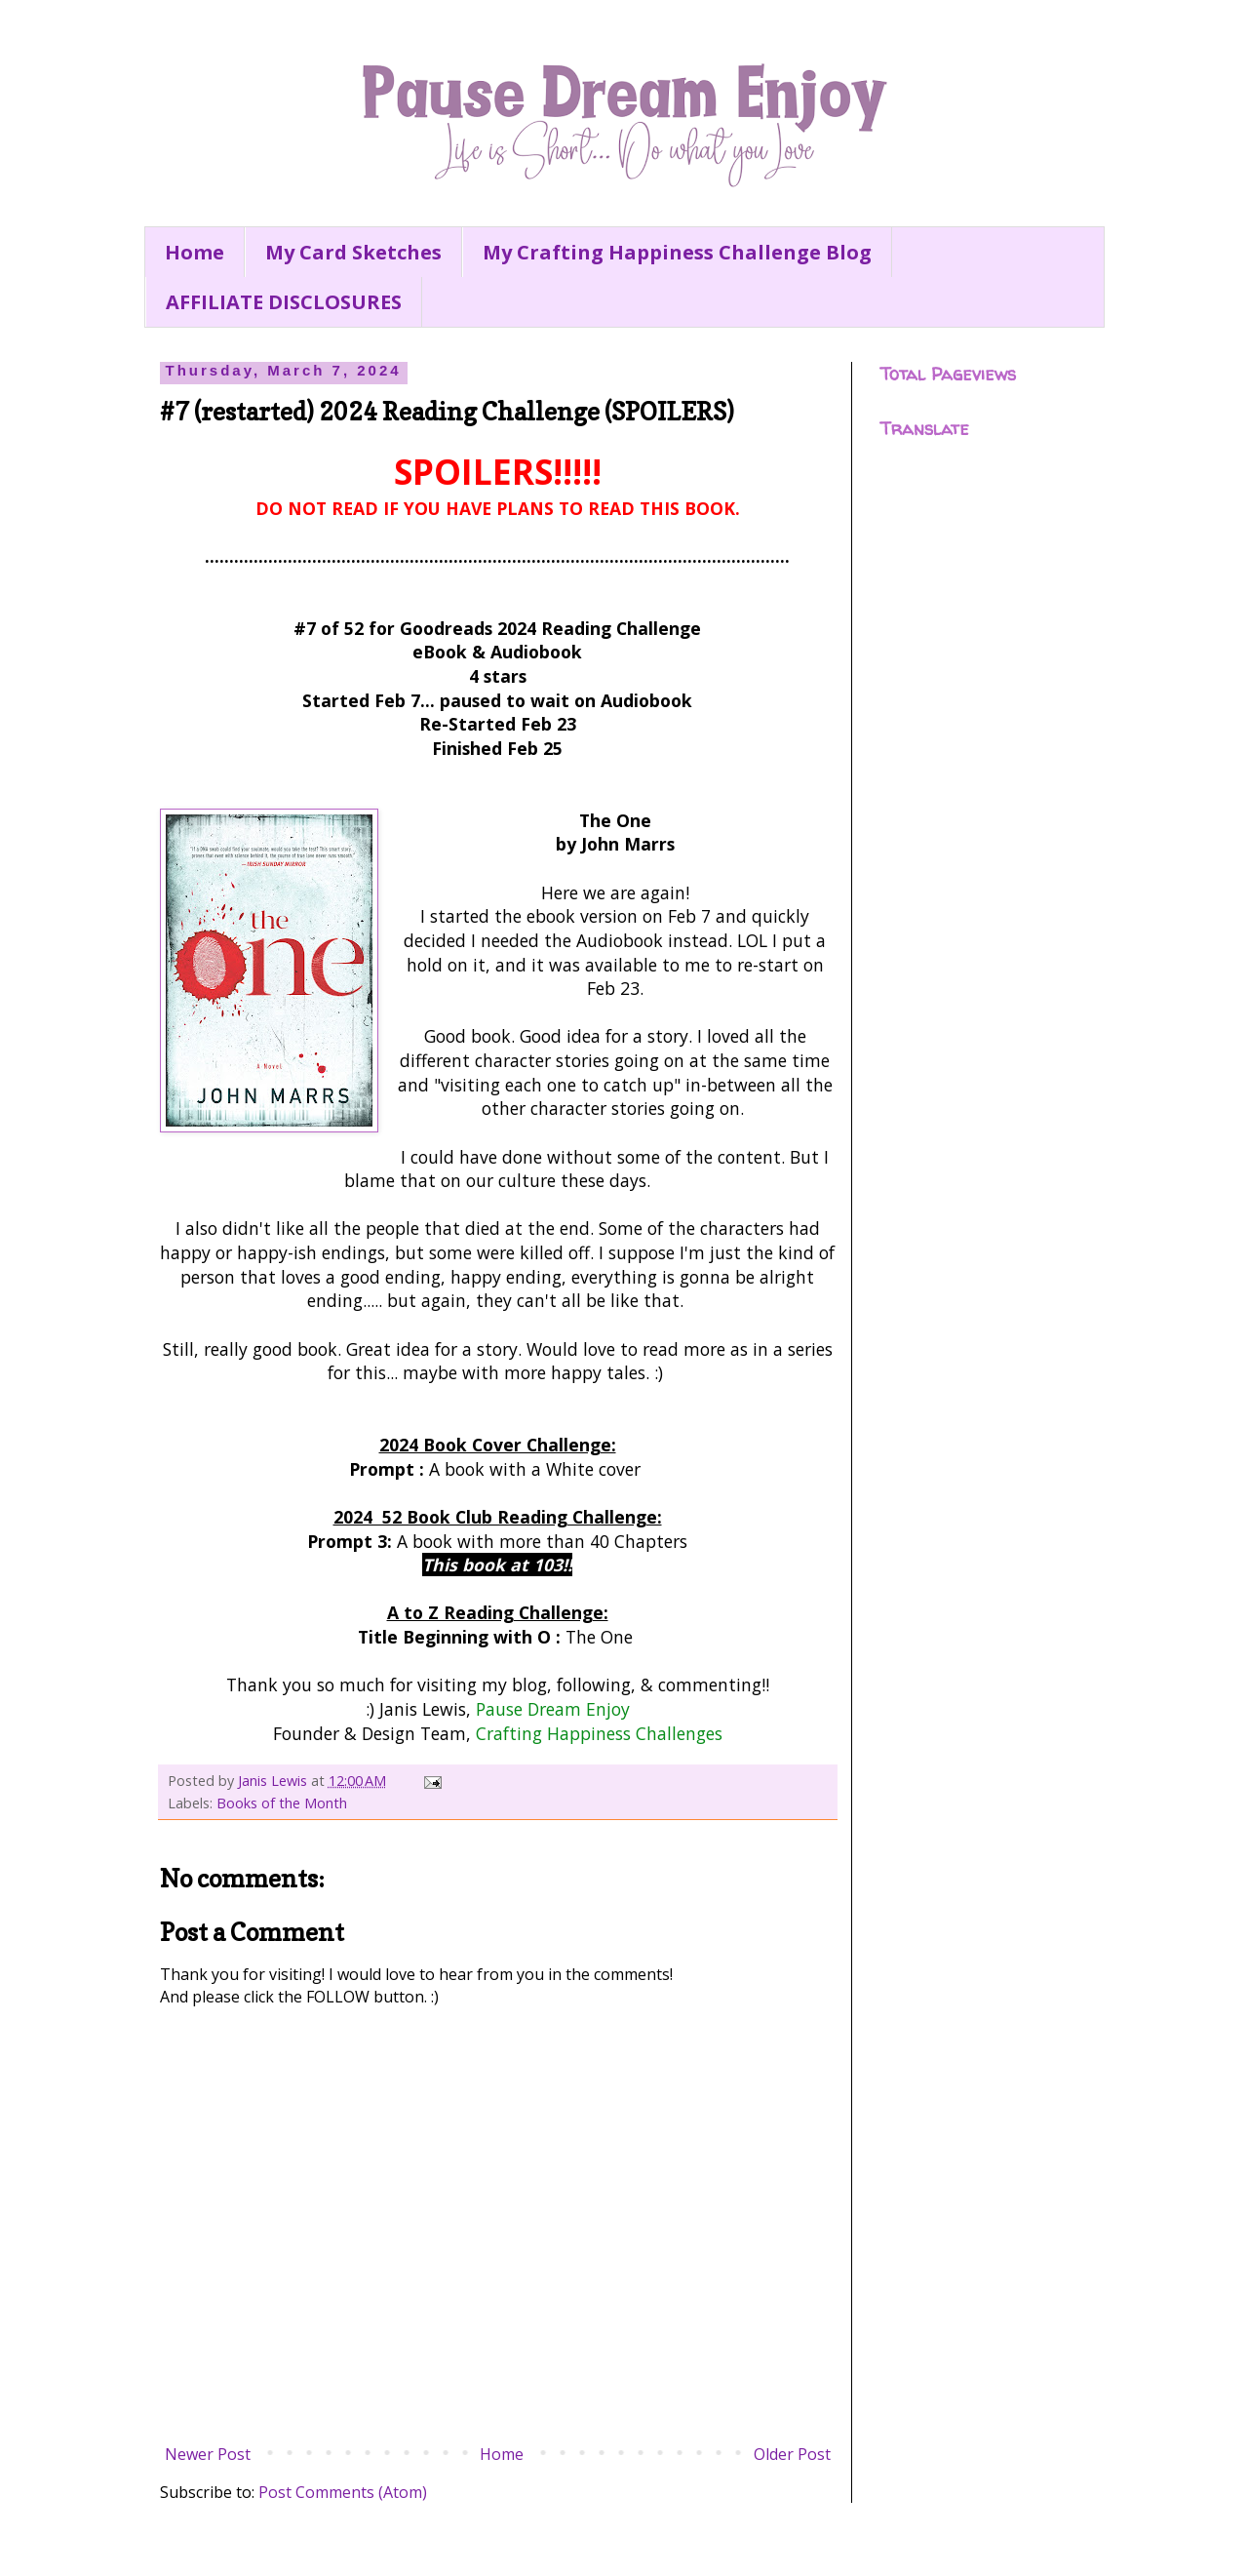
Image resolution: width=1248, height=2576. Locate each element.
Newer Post (208, 2454)
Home (194, 252)
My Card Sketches (353, 252)
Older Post (792, 2454)
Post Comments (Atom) (342, 2492)
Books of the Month (281, 1803)
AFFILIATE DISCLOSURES (284, 302)
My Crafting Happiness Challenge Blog (677, 252)
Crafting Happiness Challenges (599, 1733)
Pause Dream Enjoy (553, 1709)
